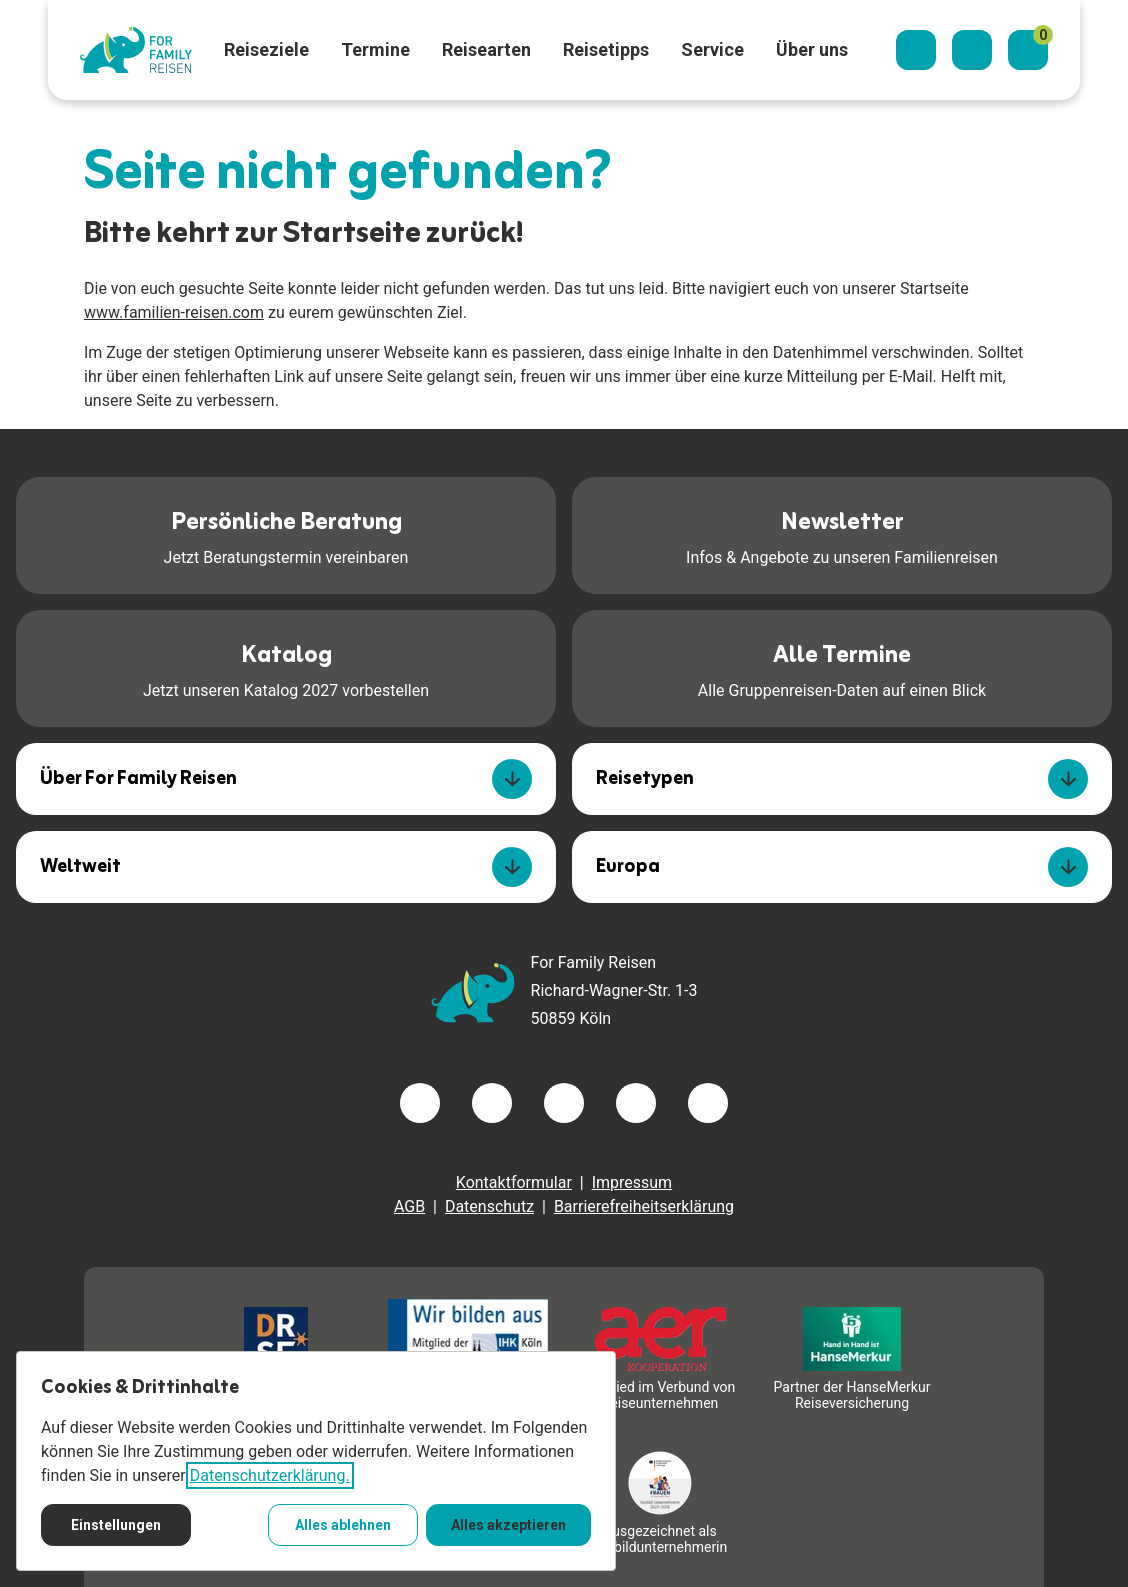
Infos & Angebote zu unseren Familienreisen (842, 534)
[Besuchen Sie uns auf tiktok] (708, 1103)
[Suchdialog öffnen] (916, 50)
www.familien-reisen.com (174, 312)
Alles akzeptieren (508, 1525)
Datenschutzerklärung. (270, 1475)
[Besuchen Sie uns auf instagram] (564, 1103)
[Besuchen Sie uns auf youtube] (636, 1103)
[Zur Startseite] (136, 50)
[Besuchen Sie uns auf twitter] (492, 1103)
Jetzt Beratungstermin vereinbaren (286, 534)
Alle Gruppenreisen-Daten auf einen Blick (842, 667)
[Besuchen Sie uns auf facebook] (420, 1103)
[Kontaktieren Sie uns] (972, 50)
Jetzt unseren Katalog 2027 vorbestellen (286, 667)
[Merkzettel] (1028, 50)
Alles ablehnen (343, 1525)
